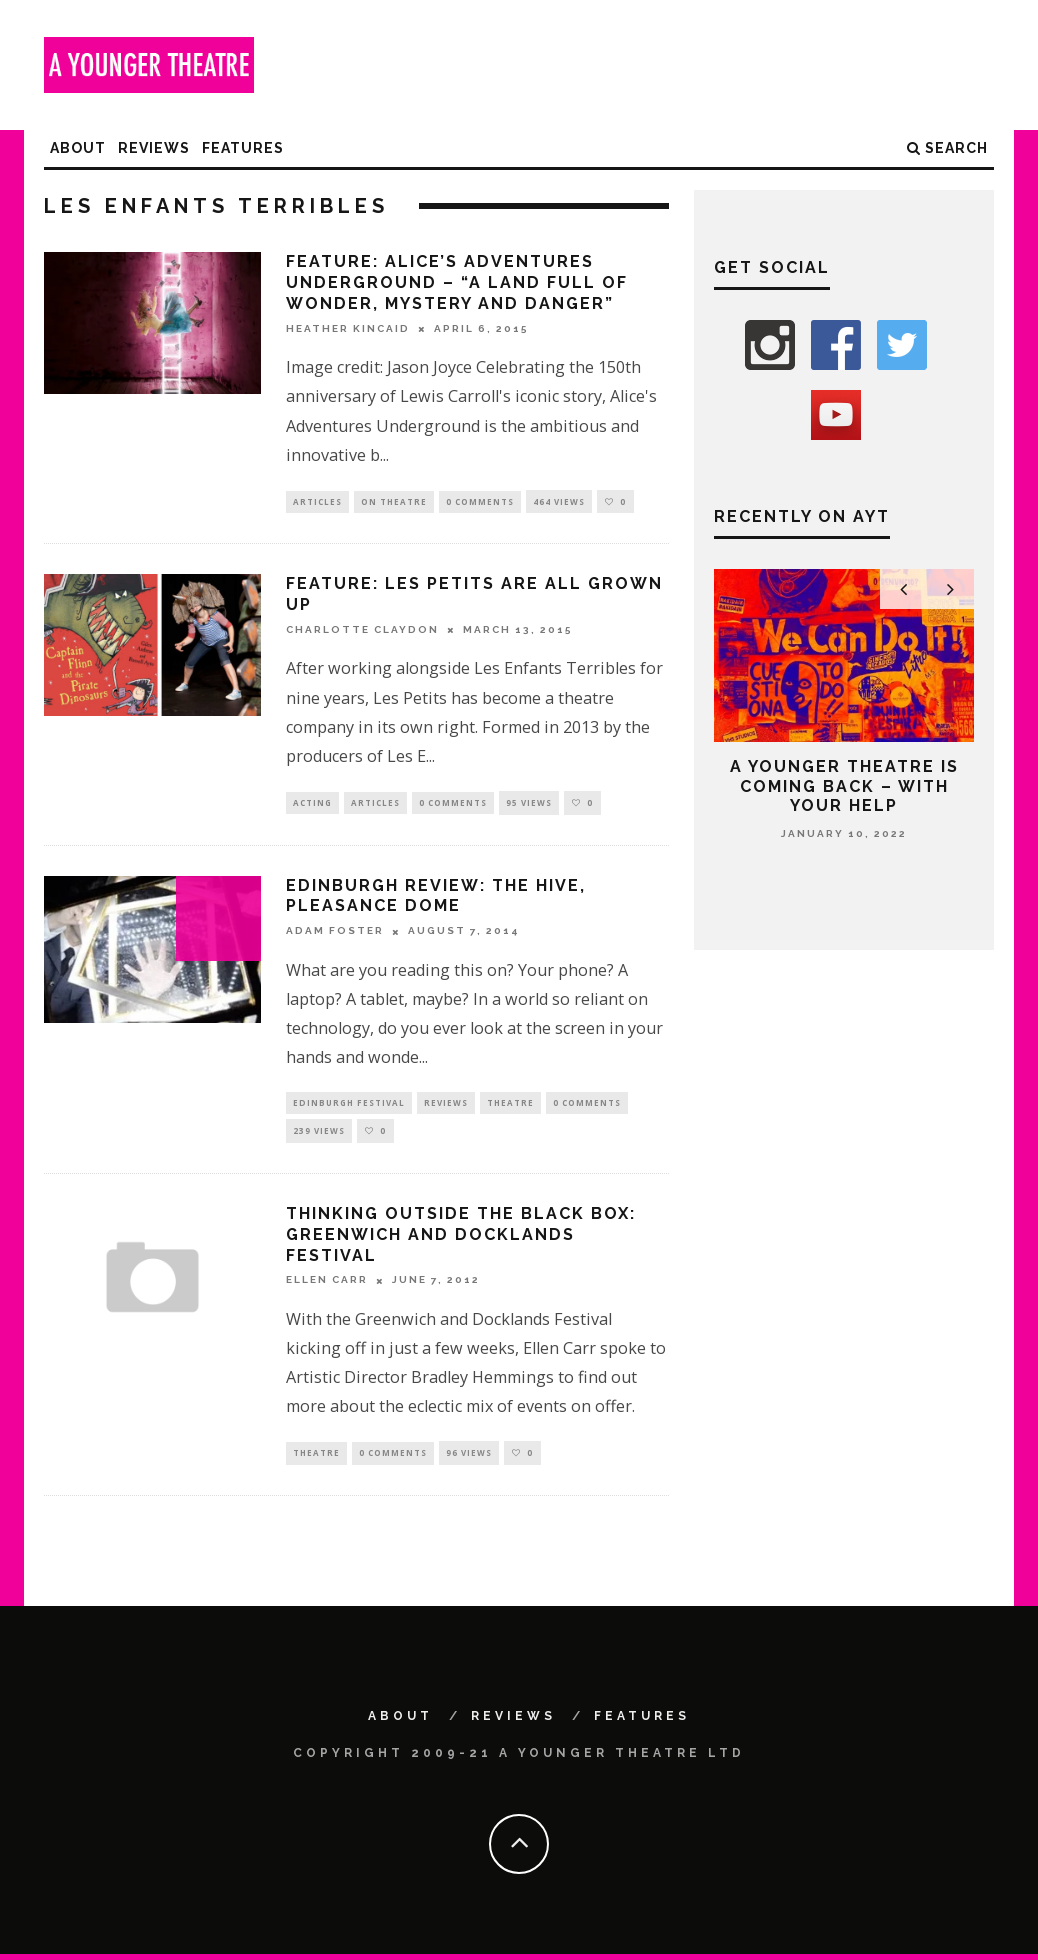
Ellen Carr (327, 1284)
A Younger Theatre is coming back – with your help (844, 785)
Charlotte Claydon (362, 630)
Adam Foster (335, 932)
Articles (317, 501)
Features (243, 148)
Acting (312, 803)
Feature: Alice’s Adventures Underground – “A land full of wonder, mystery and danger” (457, 282)
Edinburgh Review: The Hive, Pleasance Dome (436, 897)
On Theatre (394, 501)
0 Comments (480, 501)
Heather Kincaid (348, 328)
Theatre (510, 1105)
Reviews (154, 148)
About (78, 148)
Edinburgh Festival (349, 1105)
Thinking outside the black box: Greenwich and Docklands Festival (461, 1239)
